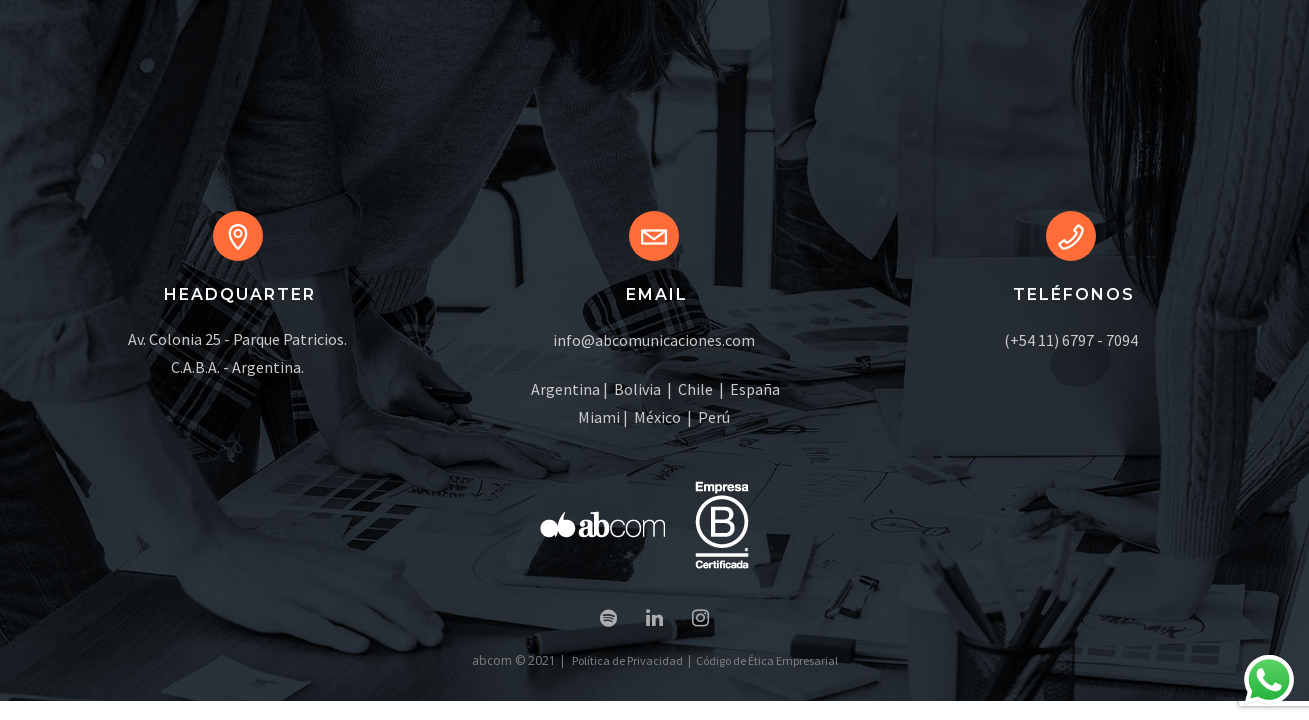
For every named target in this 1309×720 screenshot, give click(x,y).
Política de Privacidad (627, 660)
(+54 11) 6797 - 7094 (1071, 340)
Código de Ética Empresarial (767, 660)
